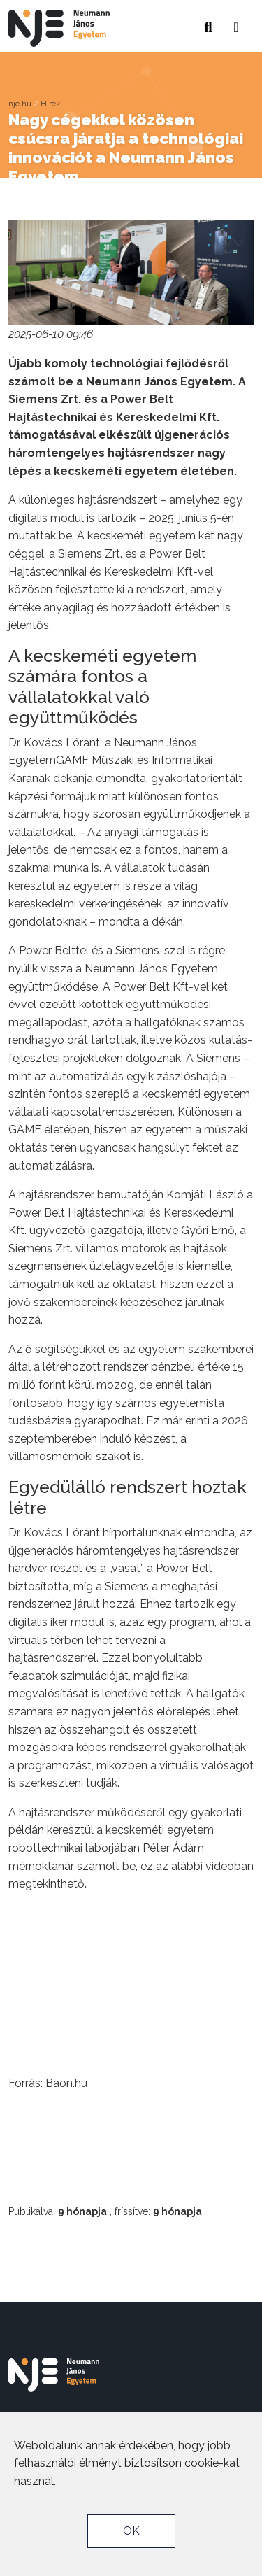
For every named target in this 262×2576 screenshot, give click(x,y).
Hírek (50, 103)
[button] (236, 23)
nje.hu (19, 103)
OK (131, 2531)
